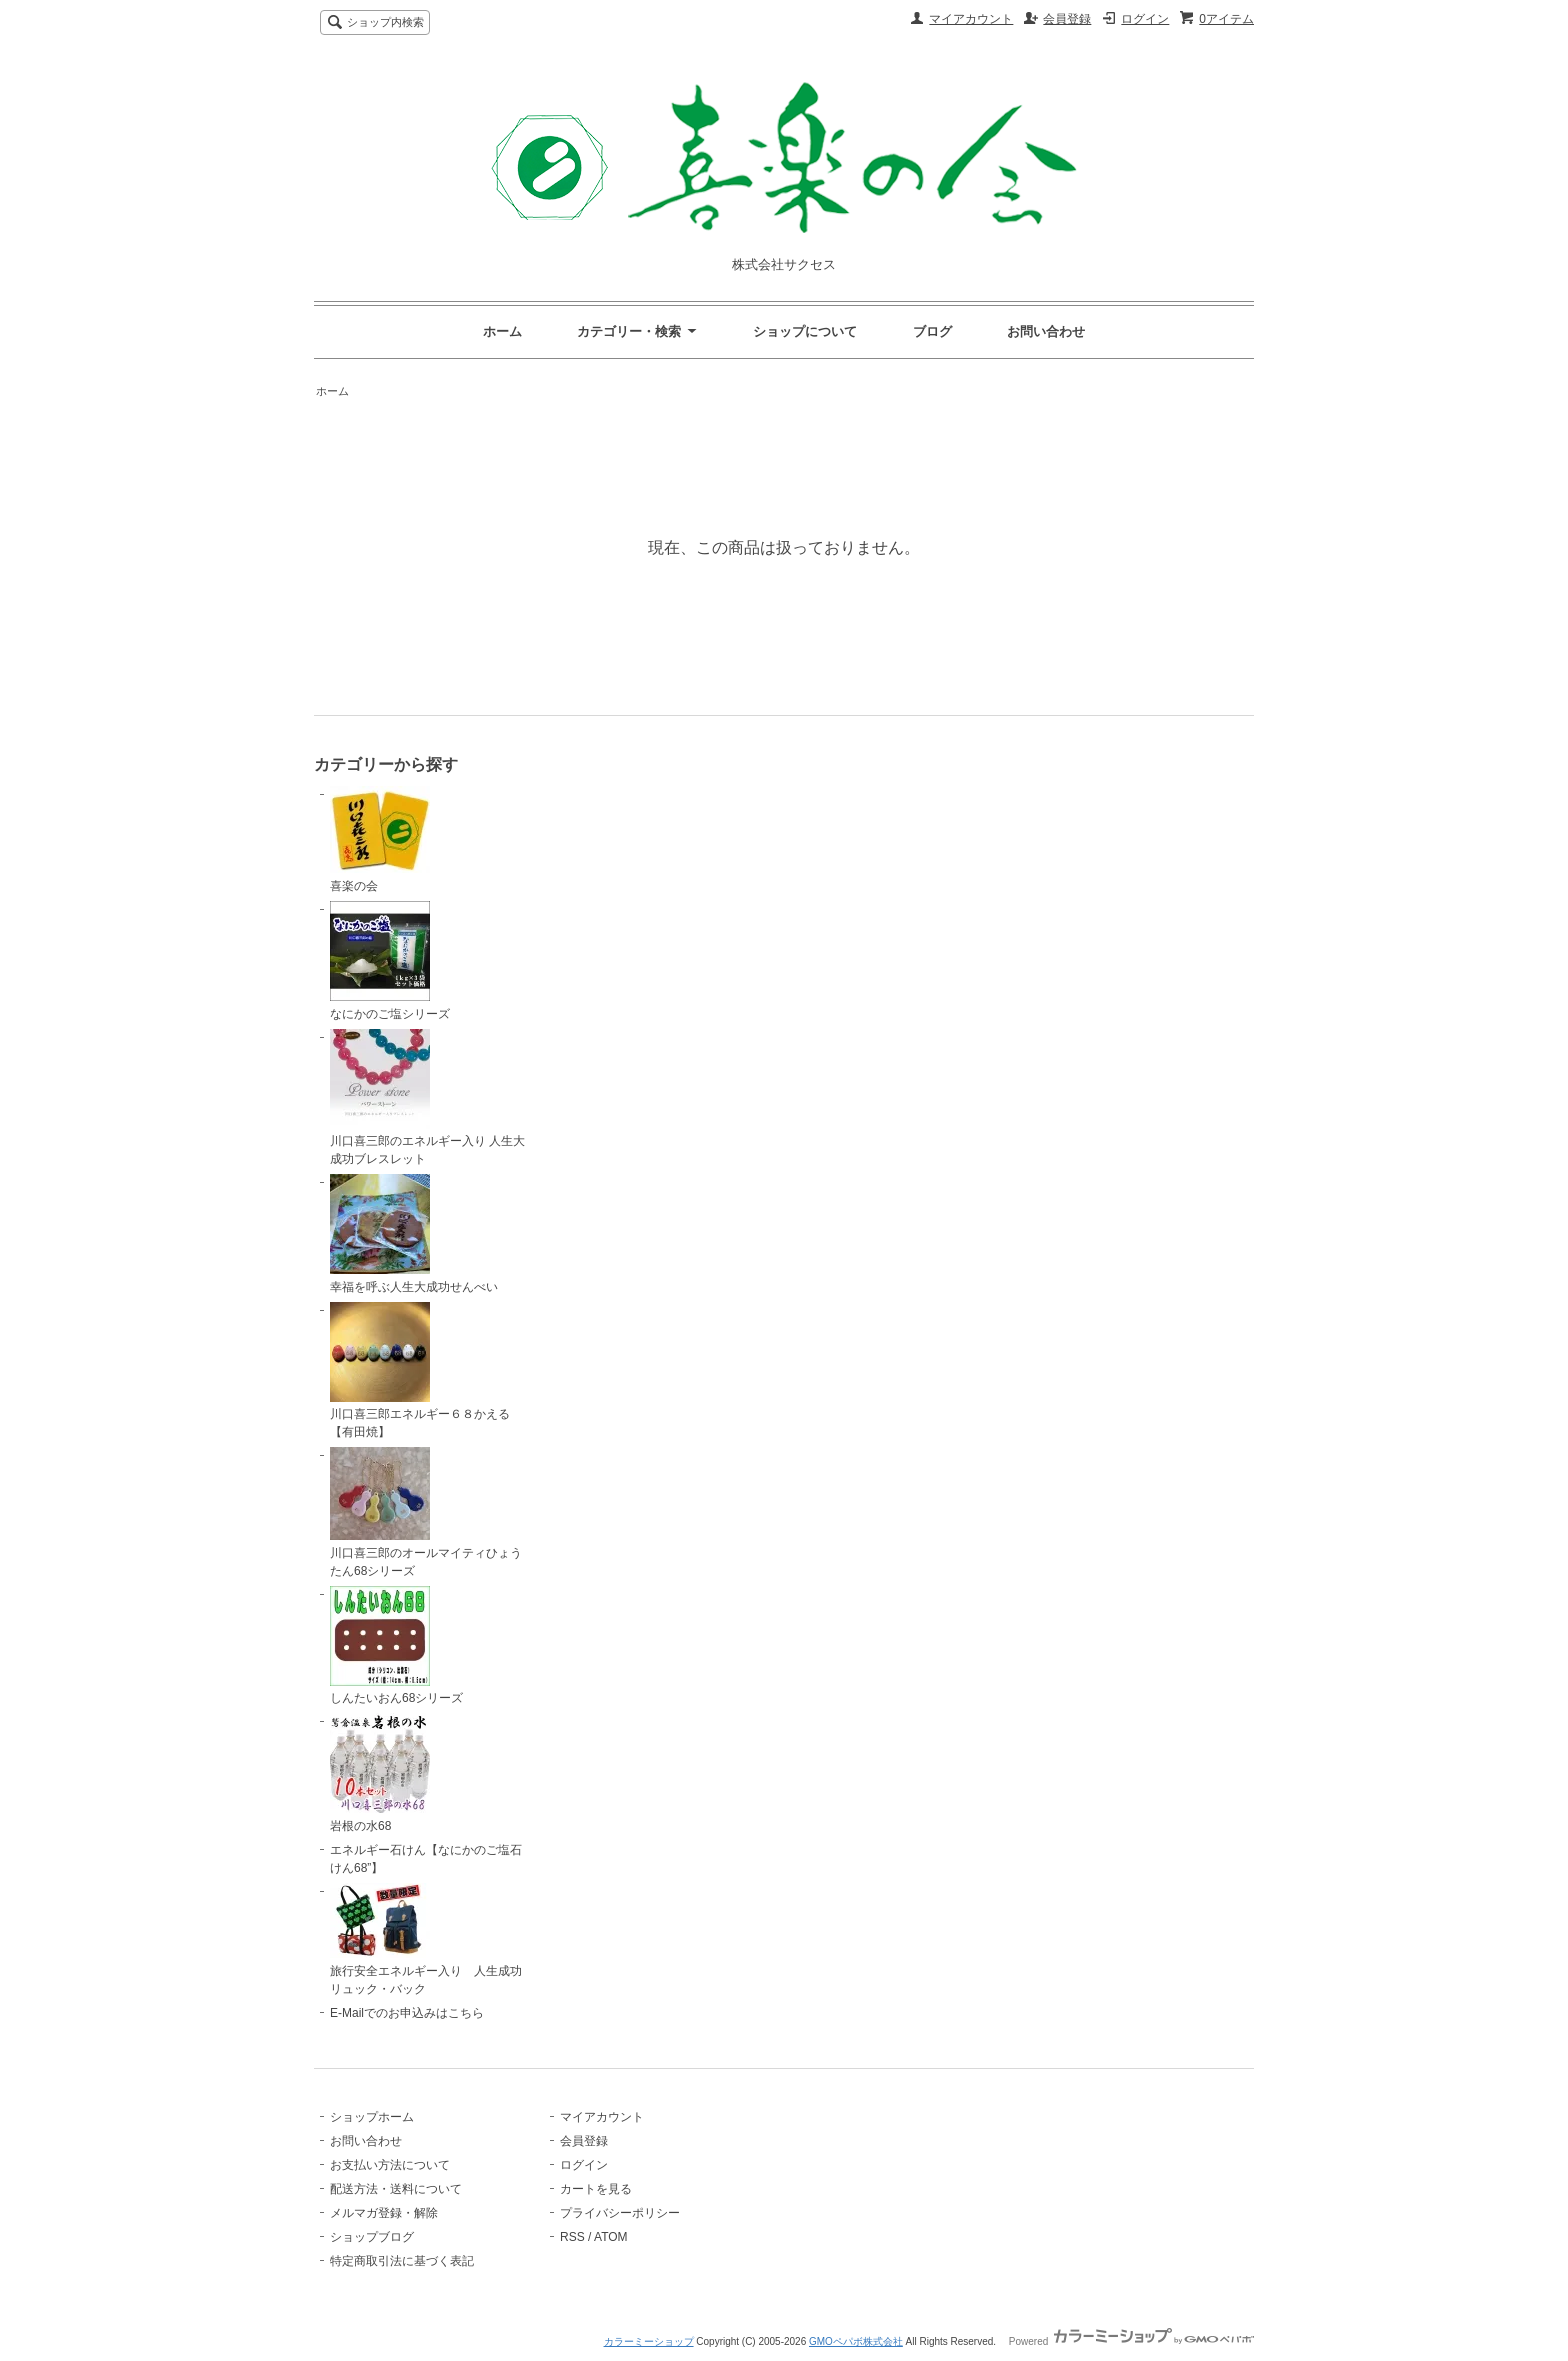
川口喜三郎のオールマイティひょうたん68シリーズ (426, 1512)
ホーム (502, 331)
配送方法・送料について (396, 2189)
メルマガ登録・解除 (384, 2213)
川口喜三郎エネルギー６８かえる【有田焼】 (420, 1371)
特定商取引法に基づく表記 (402, 2261)
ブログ (932, 331)
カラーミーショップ (649, 2341)
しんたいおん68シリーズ (396, 1646)
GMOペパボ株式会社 (856, 2341)
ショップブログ (372, 2237)
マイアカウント (971, 19)
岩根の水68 (380, 1773)
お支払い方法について (390, 2165)
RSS (572, 2237)
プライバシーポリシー (620, 2213)
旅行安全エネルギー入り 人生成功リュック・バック (426, 1939)
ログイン (1145, 19)
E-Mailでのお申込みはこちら (407, 2013)
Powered (1131, 2341)
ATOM (611, 2237)
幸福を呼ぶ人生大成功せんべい (414, 1234)
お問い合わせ (1046, 331)
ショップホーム (372, 2117)
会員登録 (1067, 19)
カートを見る (596, 2189)
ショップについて (805, 331)
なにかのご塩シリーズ (390, 961)
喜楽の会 (380, 839)
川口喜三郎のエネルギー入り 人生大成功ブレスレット (427, 1098)
